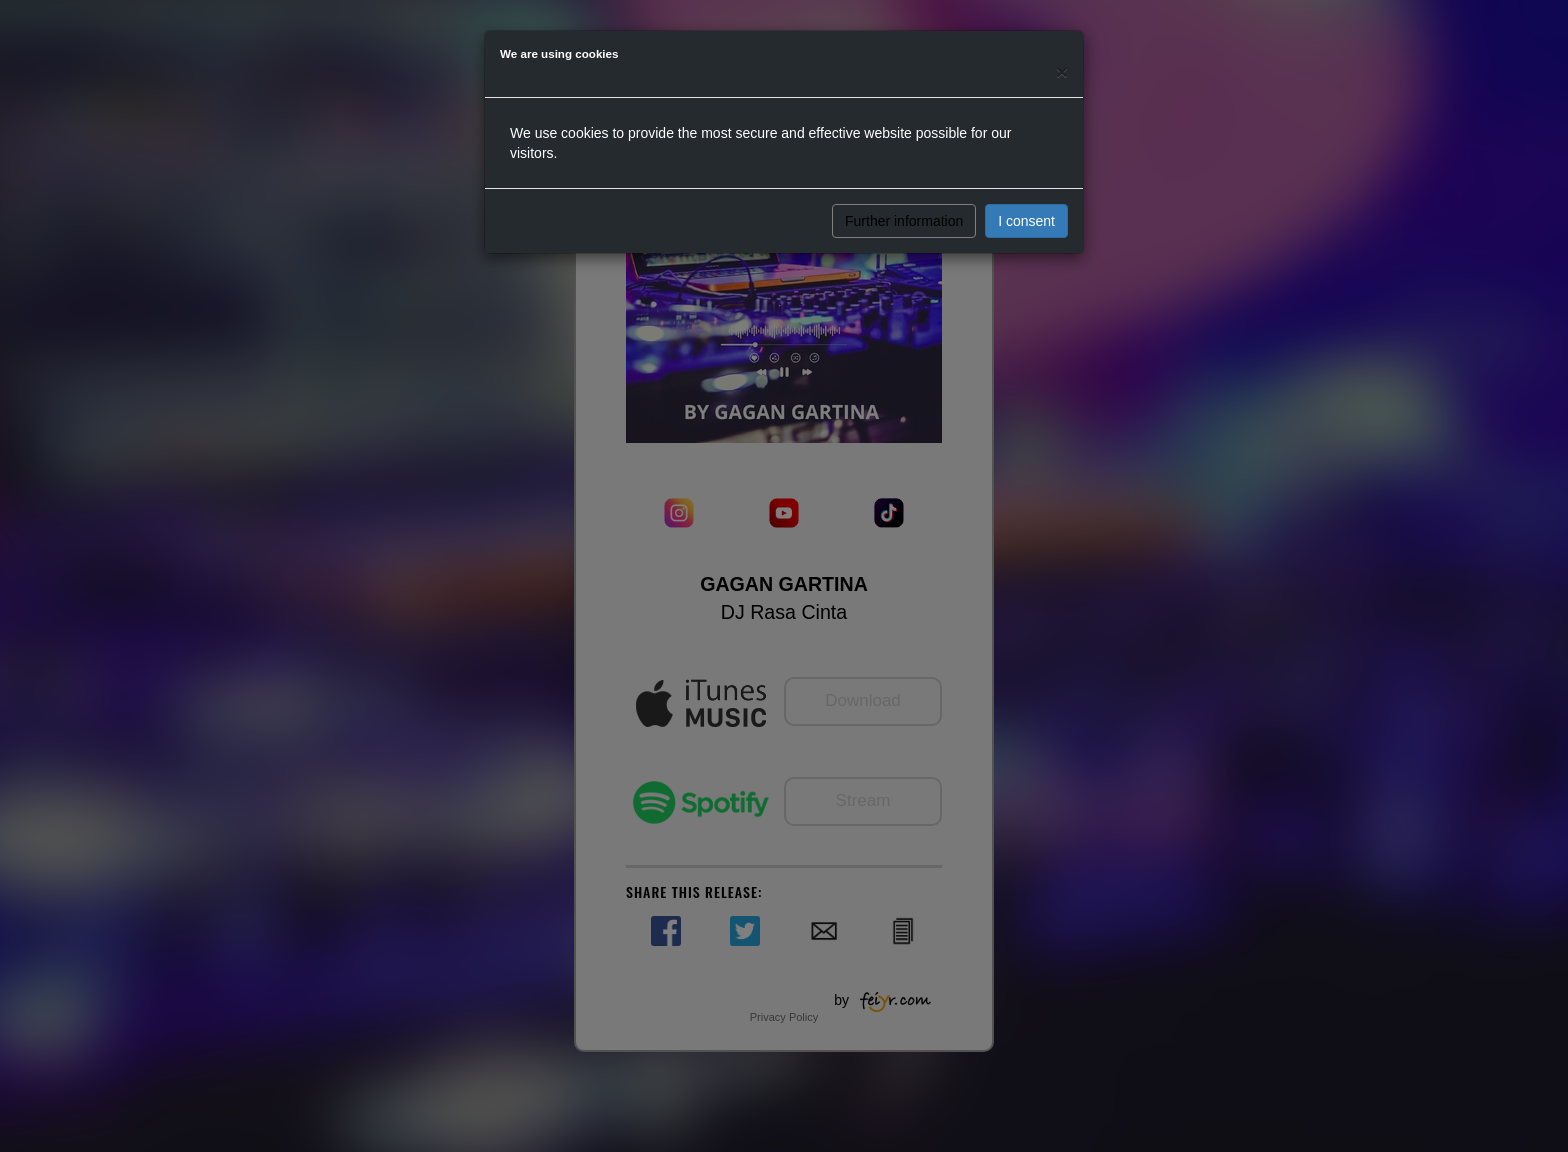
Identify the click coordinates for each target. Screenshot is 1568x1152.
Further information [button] (904, 221)
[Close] (1062, 71)
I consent (1026, 221)
